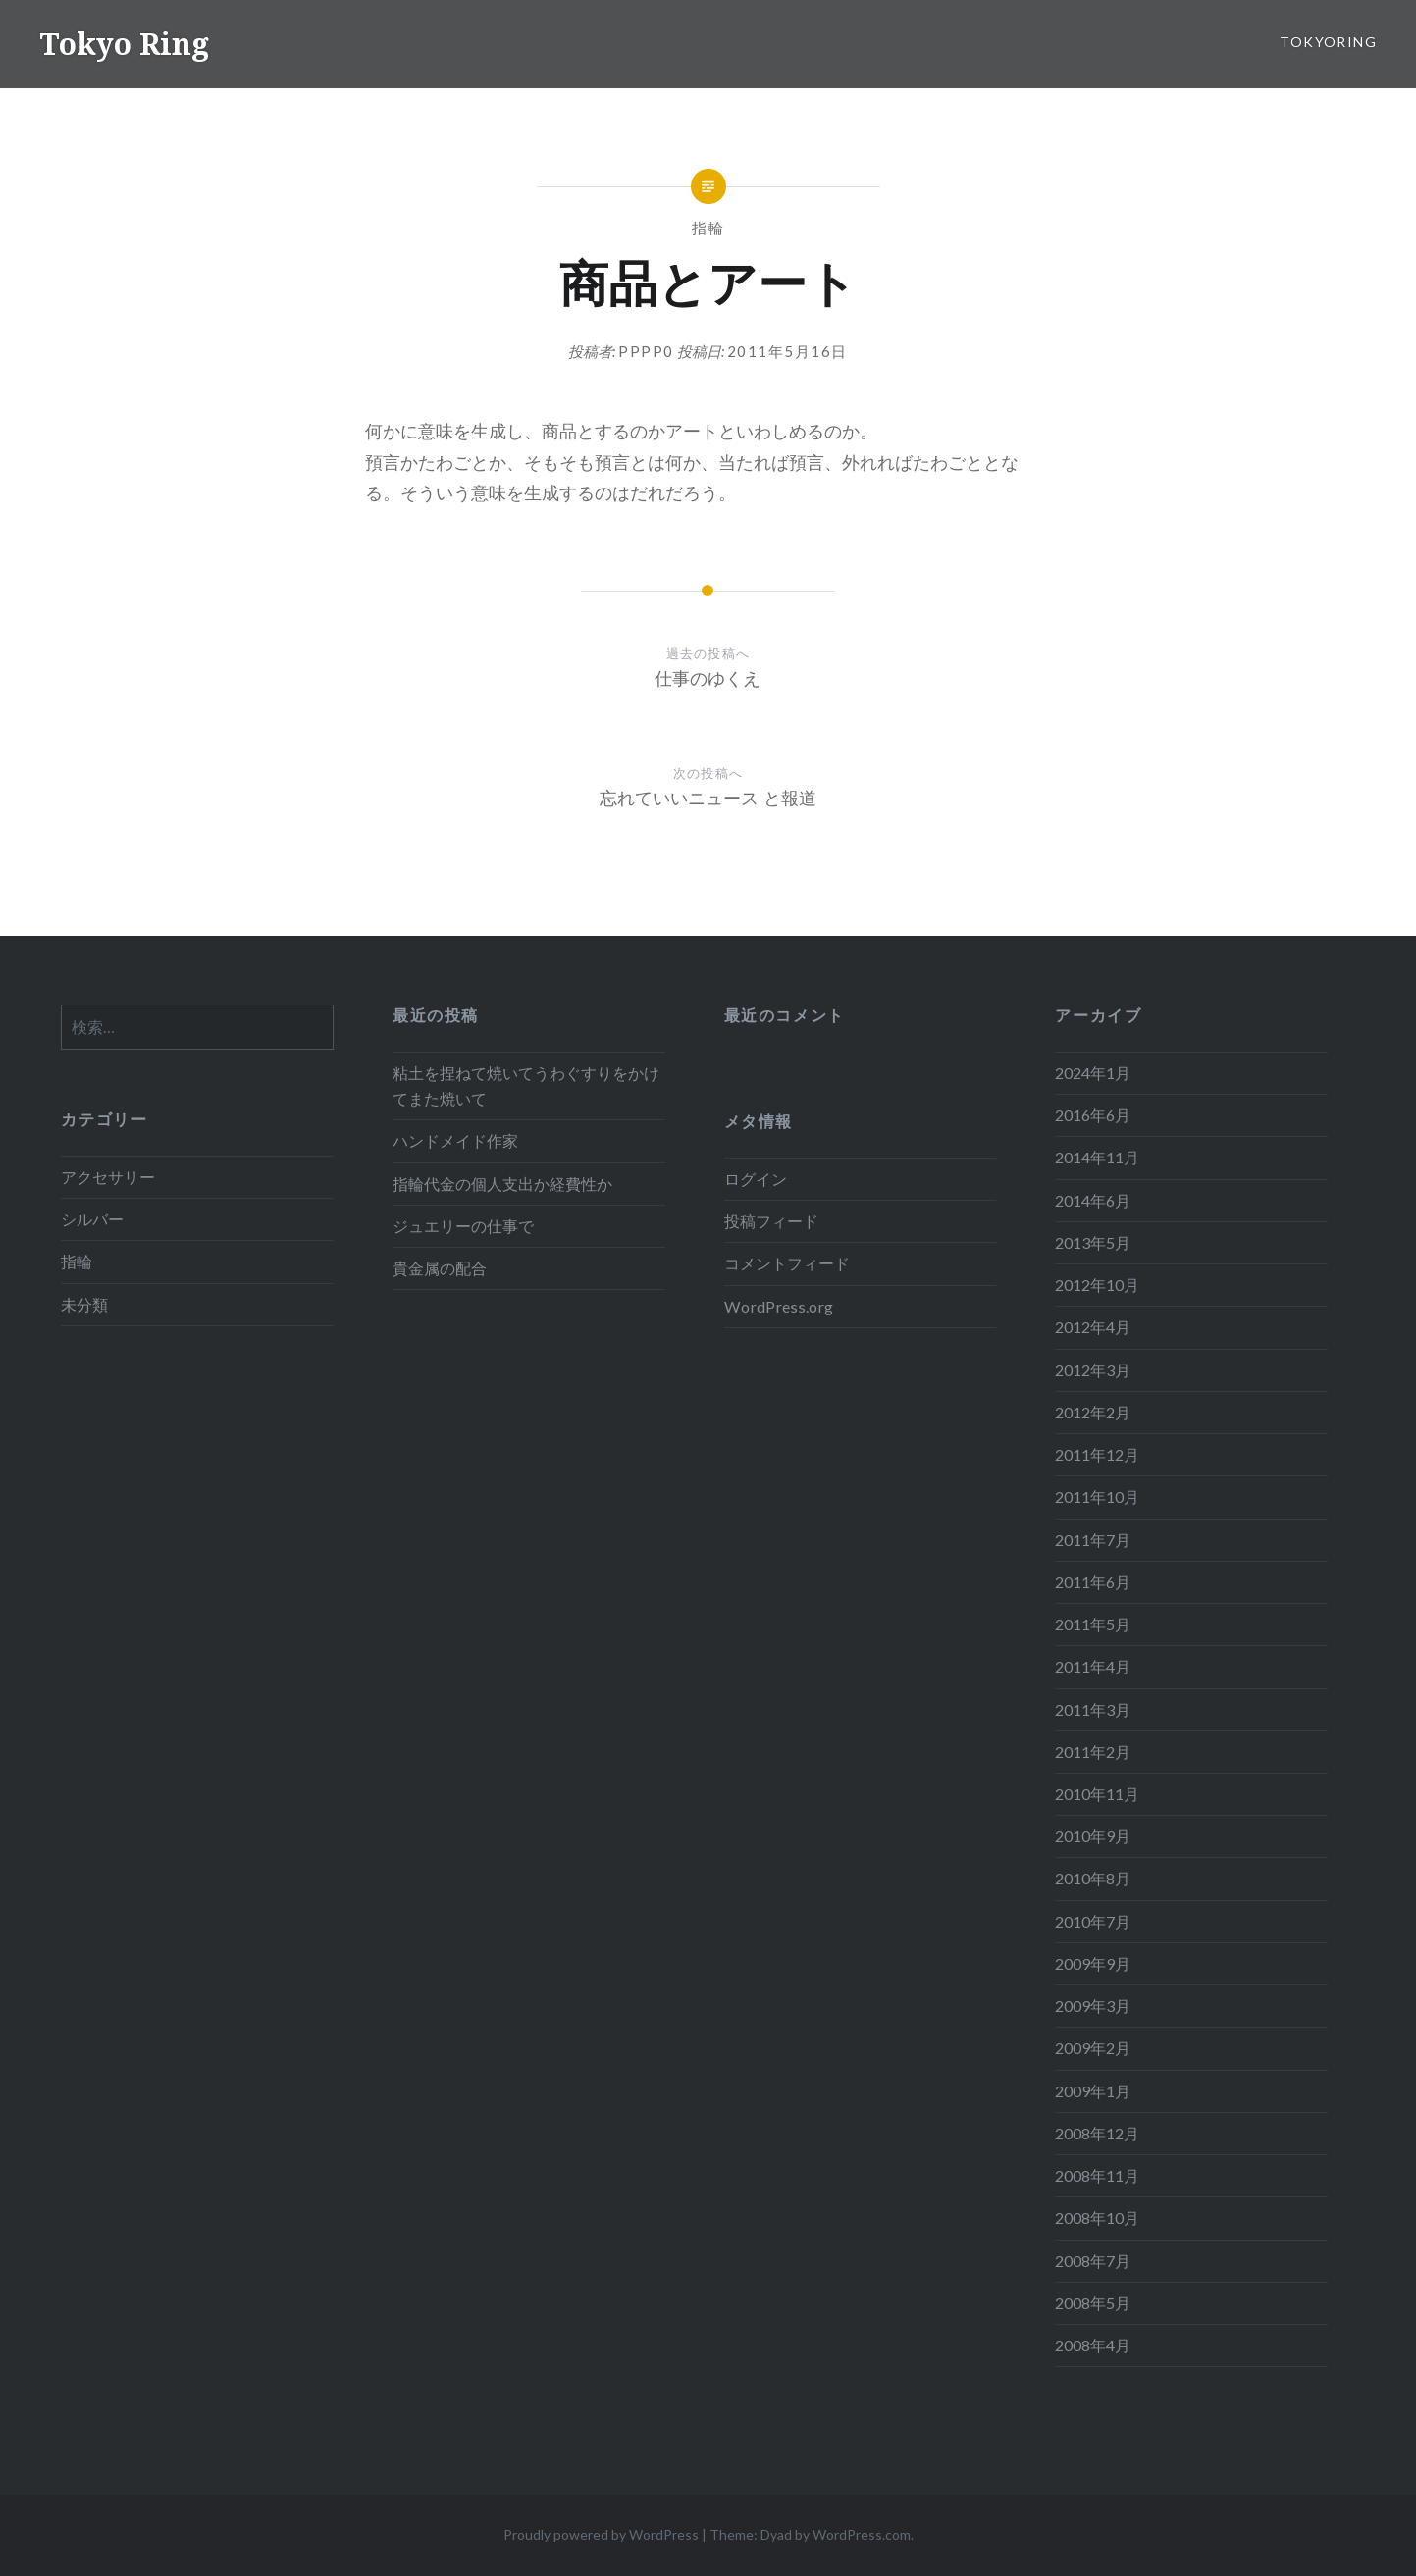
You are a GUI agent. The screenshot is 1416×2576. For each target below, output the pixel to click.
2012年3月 (1092, 1370)
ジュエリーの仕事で (463, 1225)
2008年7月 (1092, 2260)
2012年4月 (1092, 1326)
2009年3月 (1092, 2005)
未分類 (84, 1304)
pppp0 (646, 351)
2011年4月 (1092, 1666)
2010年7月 (1092, 1921)
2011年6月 (1092, 1581)
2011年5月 (1092, 1624)
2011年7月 (1092, 1539)
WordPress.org (778, 1306)
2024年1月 (1092, 1072)
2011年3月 (1092, 1709)
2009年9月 (1092, 1963)
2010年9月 (1092, 1836)
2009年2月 (1092, 2047)
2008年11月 (1097, 2175)
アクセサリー (108, 1176)
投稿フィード (771, 1220)
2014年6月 (1092, 1200)
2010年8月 (1092, 1878)
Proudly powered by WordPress (601, 2534)
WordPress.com (862, 2534)
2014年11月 (1097, 1157)
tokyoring (1328, 41)
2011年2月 (1092, 1751)
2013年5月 (1092, 1242)
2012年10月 (1097, 1284)
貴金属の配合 (440, 1268)
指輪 (708, 227)
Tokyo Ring (124, 44)
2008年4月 (1092, 2345)
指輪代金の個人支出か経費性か (502, 1183)
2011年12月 (1097, 1454)
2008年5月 (1092, 2302)
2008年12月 (1097, 2133)
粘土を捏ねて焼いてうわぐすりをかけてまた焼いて (526, 1085)
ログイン (755, 1178)
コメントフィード (787, 1263)
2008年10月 (1097, 2217)
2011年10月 (1097, 1496)
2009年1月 (1092, 2091)
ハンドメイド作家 (455, 1140)
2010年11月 (1097, 1793)
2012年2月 (1092, 1412)
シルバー (92, 1219)
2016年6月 (1092, 1115)
